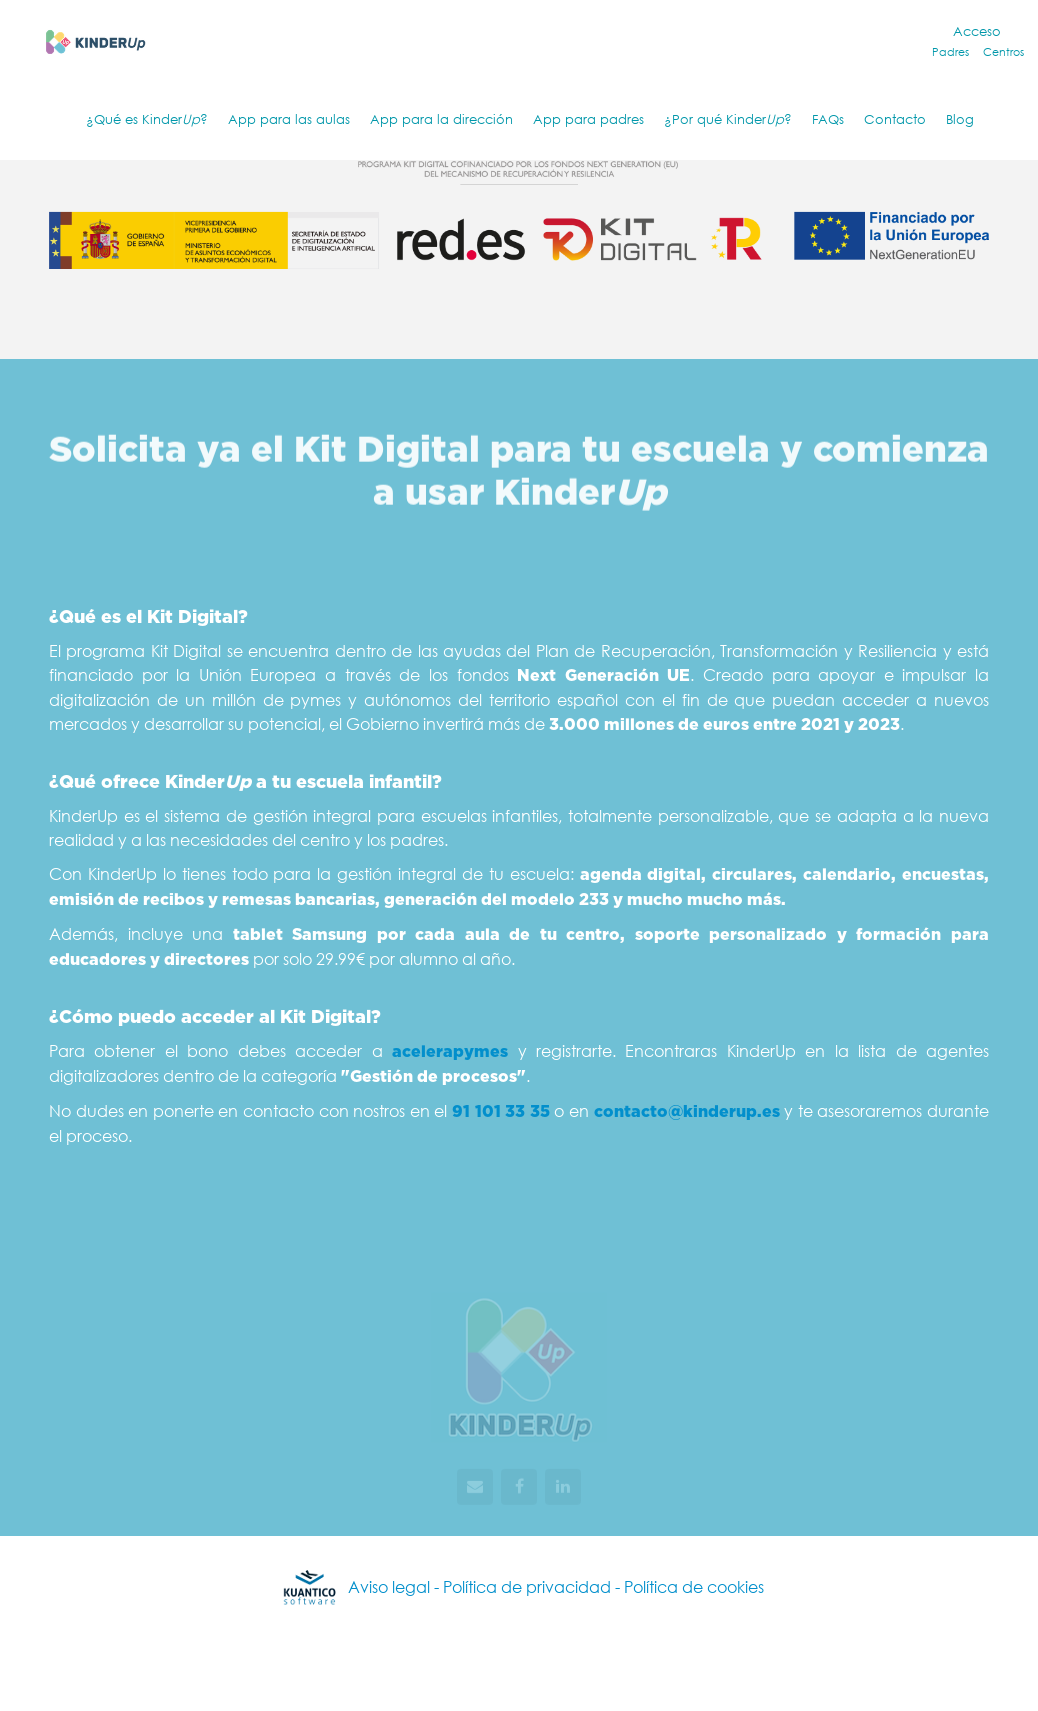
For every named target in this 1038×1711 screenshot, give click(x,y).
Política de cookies (694, 1586)
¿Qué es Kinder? (147, 119)
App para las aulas (289, 119)
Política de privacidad (529, 1586)
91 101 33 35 (501, 1112)
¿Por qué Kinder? (728, 119)
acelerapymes (450, 1052)
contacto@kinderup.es (687, 1112)
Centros (1003, 52)
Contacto (895, 119)
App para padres (588, 119)
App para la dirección (441, 119)
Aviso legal (389, 1586)
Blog (960, 119)
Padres (950, 52)
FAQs (828, 119)
